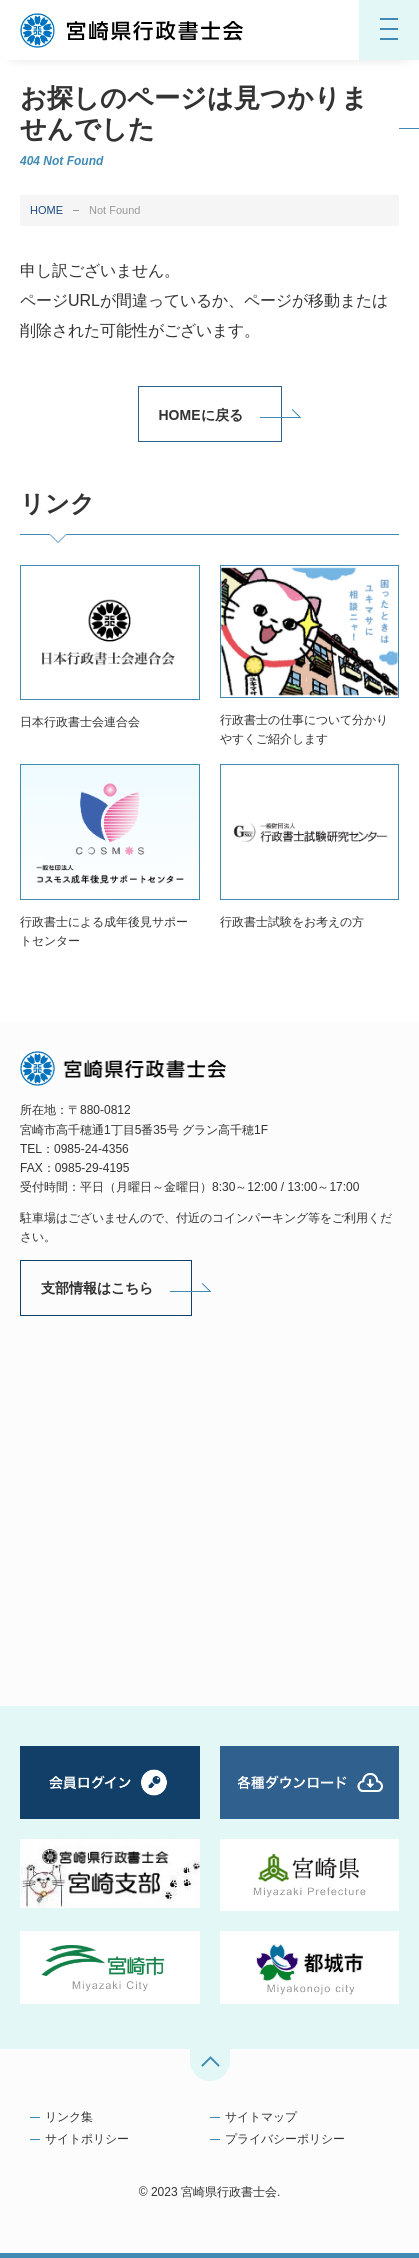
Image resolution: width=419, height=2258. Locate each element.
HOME (46, 210)
